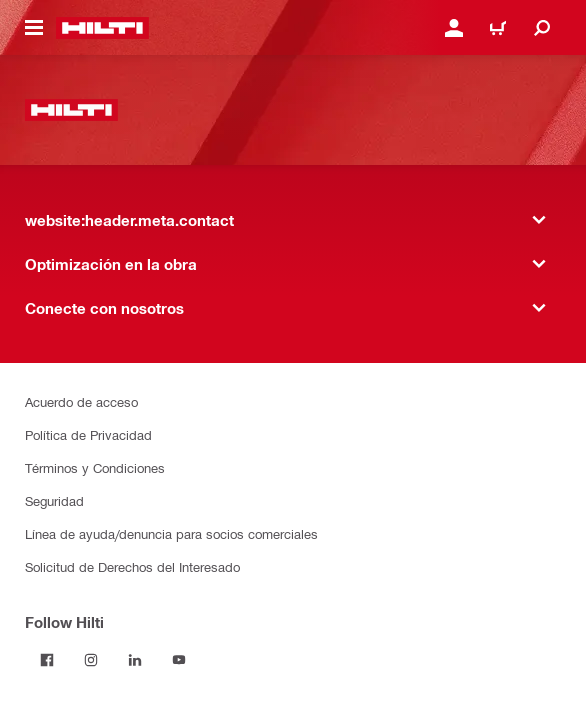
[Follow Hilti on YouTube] (179, 660)
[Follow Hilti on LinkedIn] (135, 660)
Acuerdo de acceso (81, 401)
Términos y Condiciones (95, 467)
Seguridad (54, 500)
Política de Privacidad (88, 434)
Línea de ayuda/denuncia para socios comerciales (171, 533)
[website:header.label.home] (102, 28)
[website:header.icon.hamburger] (34, 28)
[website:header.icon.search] (542, 28)
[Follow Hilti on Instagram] (91, 660)
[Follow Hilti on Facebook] (47, 660)
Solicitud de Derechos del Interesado (132, 566)
